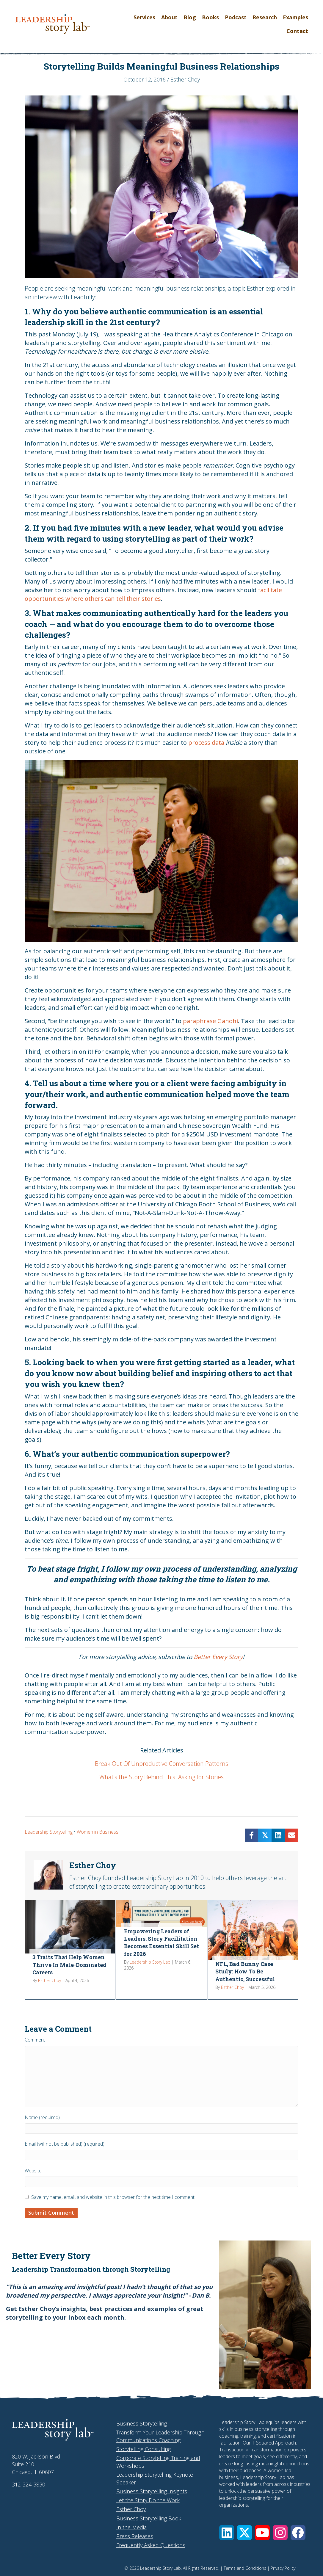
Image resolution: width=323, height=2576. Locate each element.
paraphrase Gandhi (210, 1021)
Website (33, 2170)
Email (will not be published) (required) (64, 2144)
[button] (226, 2532)
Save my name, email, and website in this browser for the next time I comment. (113, 2197)
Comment (35, 2039)
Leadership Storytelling (49, 1832)
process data (207, 743)
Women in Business (97, 1832)
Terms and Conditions (245, 2568)
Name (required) (42, 2117)
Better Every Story (218, 1657)
